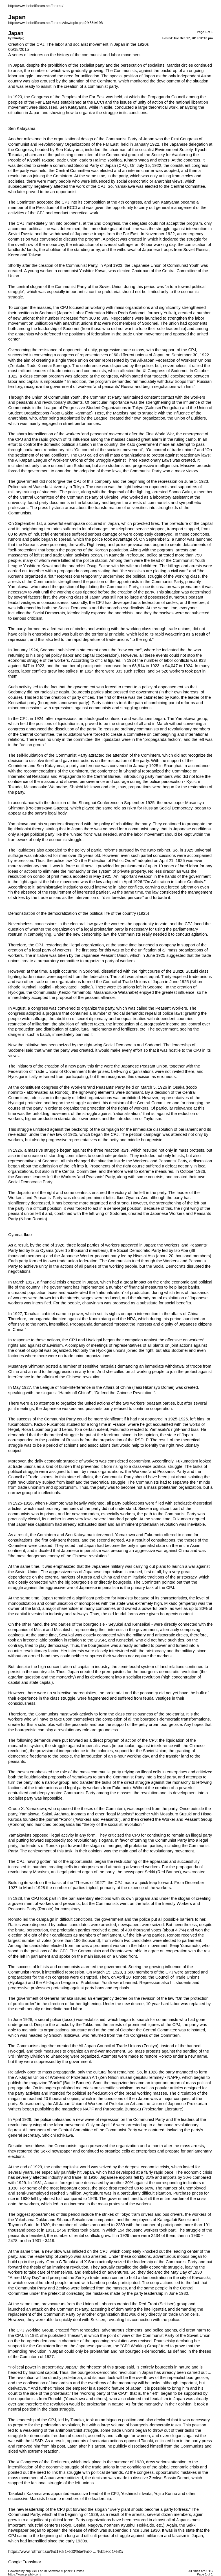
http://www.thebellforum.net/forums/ (35, 6)
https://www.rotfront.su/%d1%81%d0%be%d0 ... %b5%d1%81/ (65, 2551)
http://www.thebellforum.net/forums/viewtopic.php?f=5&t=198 (55, 23)
